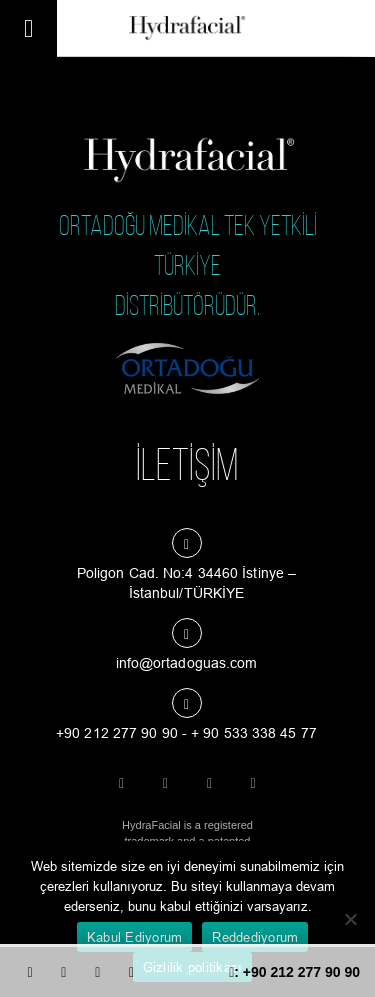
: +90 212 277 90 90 (294, 972)
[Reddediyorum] (350, 919)
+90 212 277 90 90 (117, 733)
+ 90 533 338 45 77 (254, 733)
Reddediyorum (255, 937)
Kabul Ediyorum (135, 937)
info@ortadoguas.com (187, 663)
